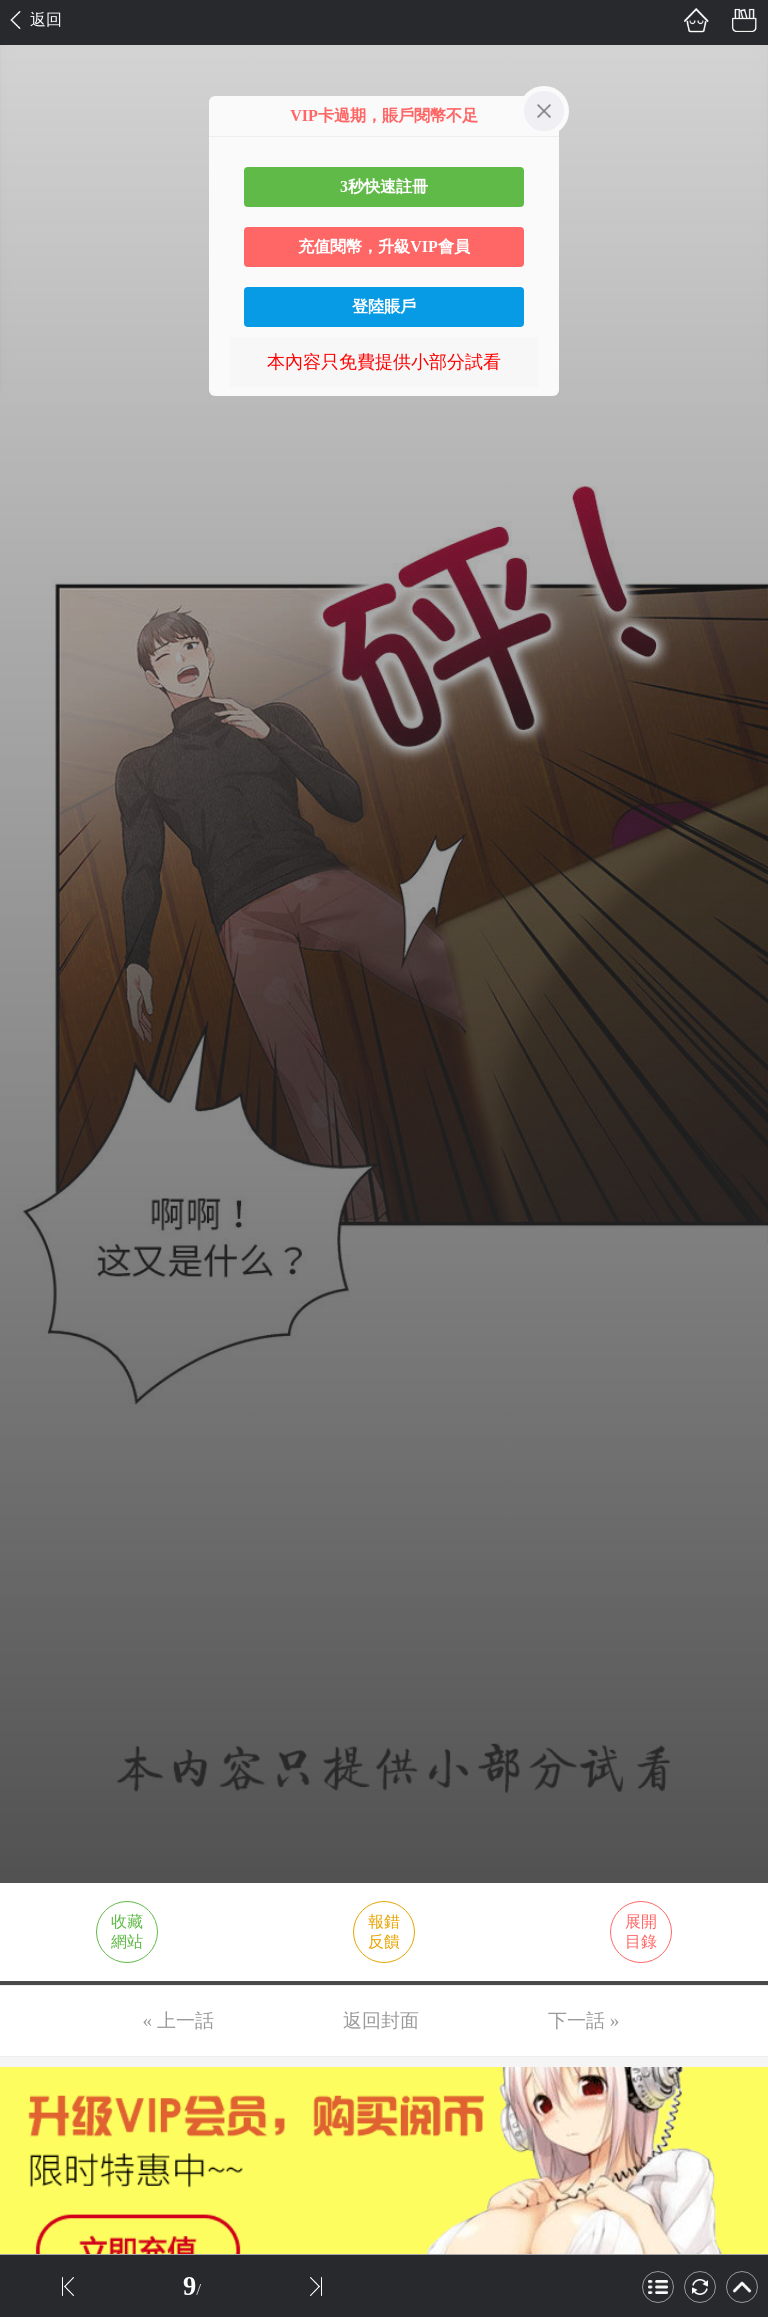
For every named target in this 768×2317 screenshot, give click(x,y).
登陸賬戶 (384, 306)
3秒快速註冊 (384, 186)
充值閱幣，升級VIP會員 (384, 246)
